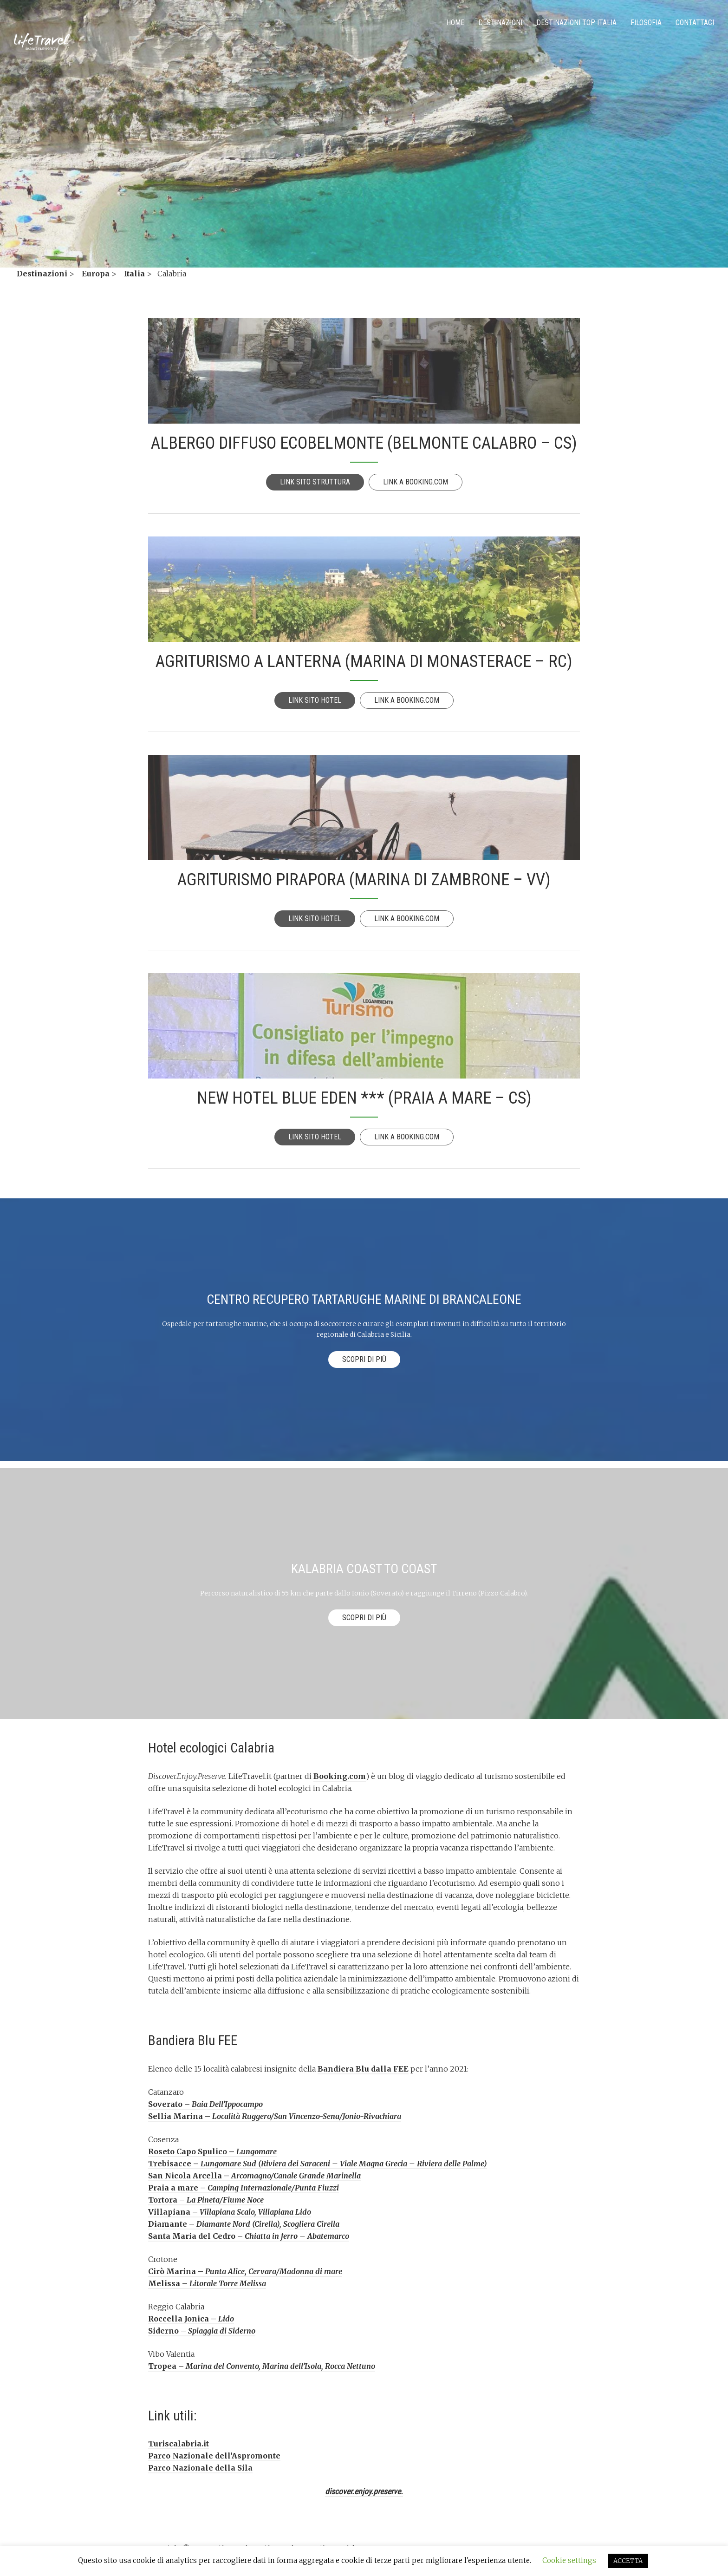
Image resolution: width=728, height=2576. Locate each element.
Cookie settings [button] (569, 2560)
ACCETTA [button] (628, 2561)
